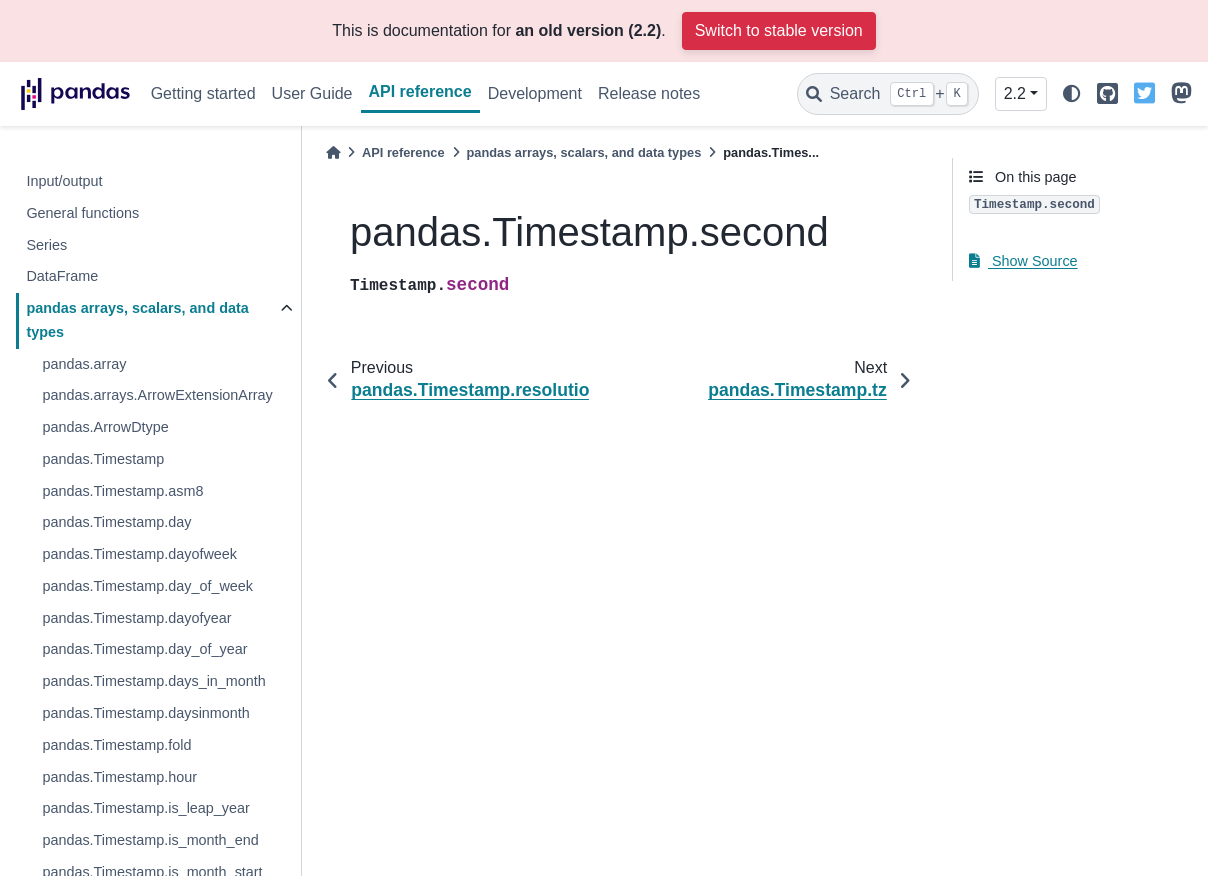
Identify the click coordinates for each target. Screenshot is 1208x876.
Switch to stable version (779, 30)
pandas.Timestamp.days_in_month (153, 681)
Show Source (1023, 261)
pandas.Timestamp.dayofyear (136, 618)
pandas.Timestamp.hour (119, 777)
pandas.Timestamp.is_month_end (150, 840)
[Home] (333, 152)
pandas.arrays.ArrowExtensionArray (157, 395)
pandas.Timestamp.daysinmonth (145, 713)
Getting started (203, 93)
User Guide (312, 93)
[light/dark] (1072, 94)
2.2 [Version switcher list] (1015, 93)
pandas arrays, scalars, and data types (137, 320)
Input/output (64, 181)
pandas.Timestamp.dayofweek (139, 554)
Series (46, 245)
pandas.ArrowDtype (105, 427)
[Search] (888, 94)
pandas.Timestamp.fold (116, 745)
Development (535, 93)
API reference (420, 91)
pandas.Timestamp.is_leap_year (145, 808)
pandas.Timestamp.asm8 (122, 491)
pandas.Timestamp (103, 459)
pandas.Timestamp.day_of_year (144, 649)
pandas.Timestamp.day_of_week (147, 586)
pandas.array (84, 364)
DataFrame (62, 276)
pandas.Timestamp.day (116, 522)
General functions (82, 213)
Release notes (649, 93)
